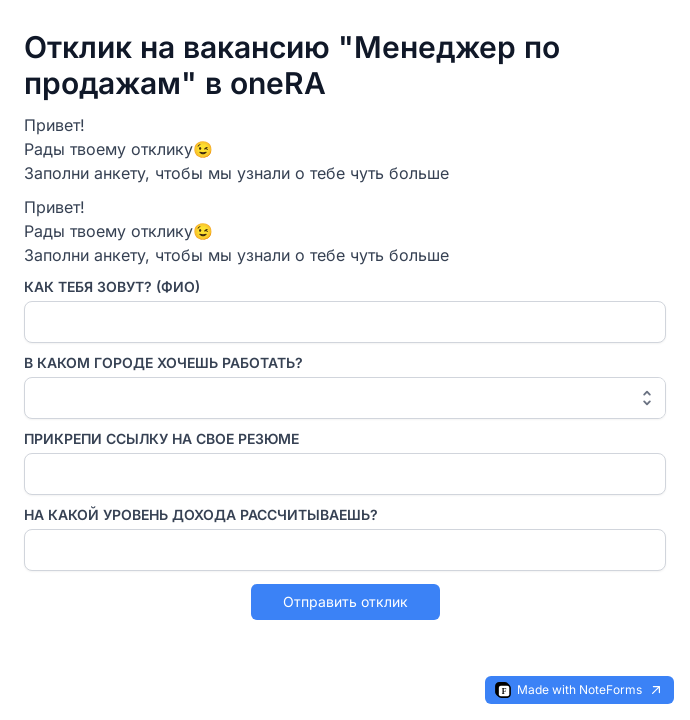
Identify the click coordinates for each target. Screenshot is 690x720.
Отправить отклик (345, 601)
